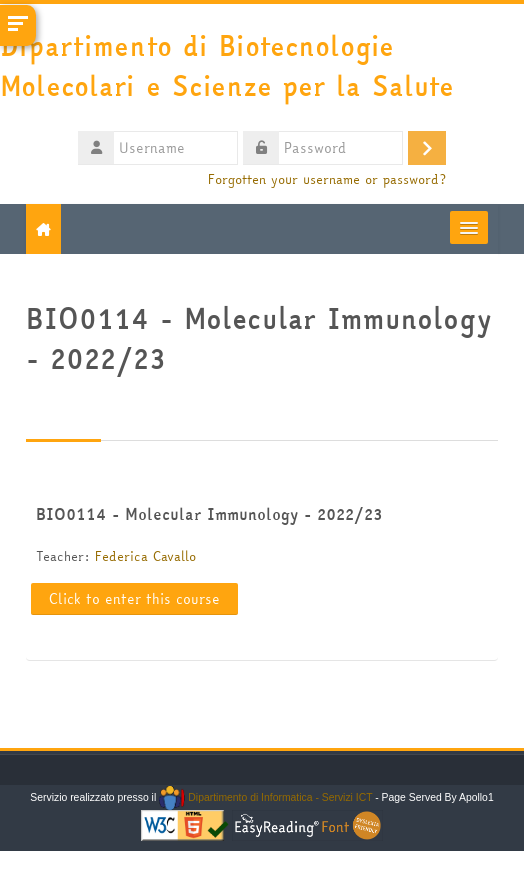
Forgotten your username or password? (327, 179)
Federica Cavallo (145, 556)
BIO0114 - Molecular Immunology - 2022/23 (209, 514)
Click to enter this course (134, 599)
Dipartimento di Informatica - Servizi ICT (265, 797)
